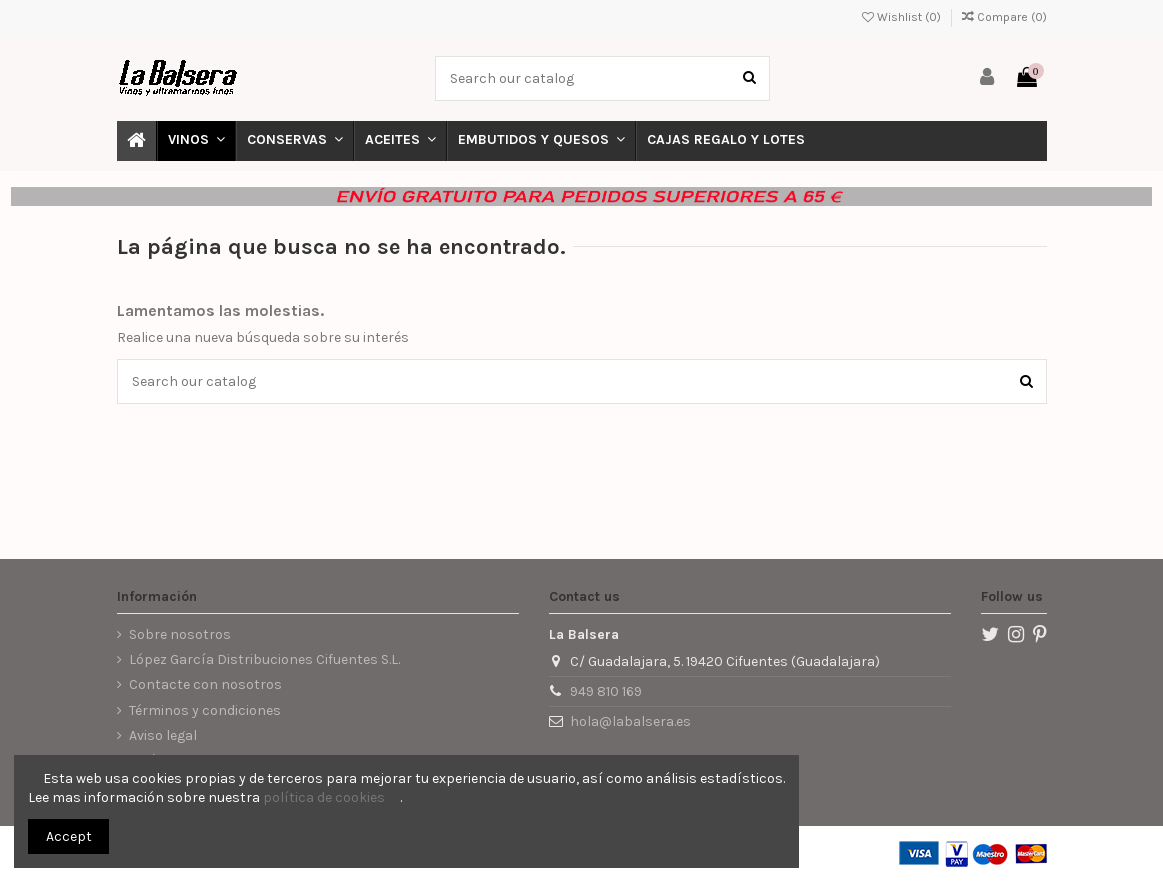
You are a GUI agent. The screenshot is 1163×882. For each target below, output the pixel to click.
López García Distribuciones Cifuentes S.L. (264, 659)
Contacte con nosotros (205, 684)
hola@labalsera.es (630, 721)
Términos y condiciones (205, 710)
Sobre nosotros (180, 634)
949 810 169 (606, 691)
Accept (69, 836)
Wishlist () (903, 17)
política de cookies (324, 797)
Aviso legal (163, 735)
